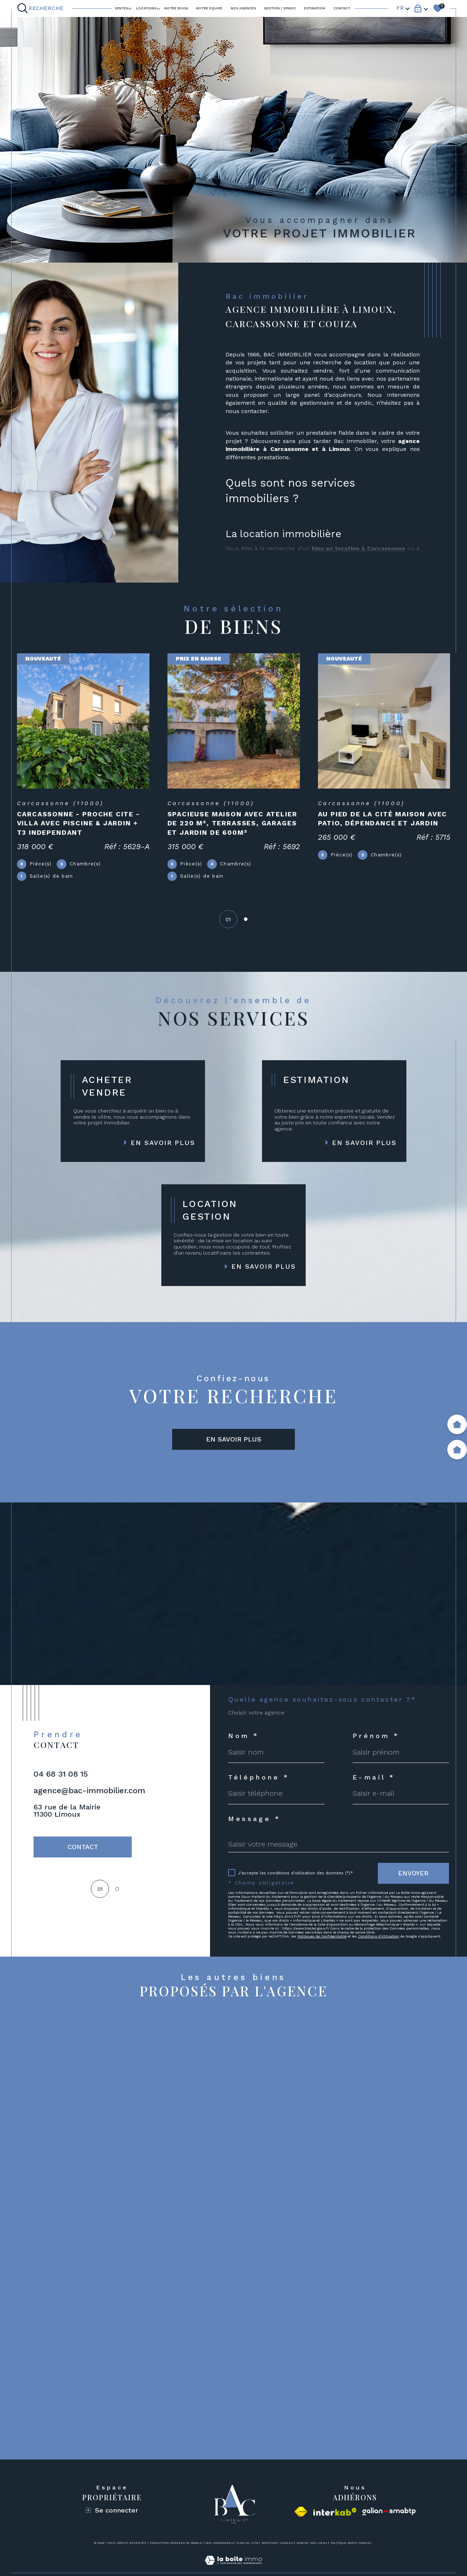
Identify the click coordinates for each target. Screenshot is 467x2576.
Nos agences (243, 8)
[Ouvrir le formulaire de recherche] (41, 8)
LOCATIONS (146, 8)
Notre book (176, 8)
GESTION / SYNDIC (280, 8)
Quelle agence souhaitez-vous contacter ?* (322, 1699)
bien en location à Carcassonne (358, 548)
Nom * (243, 1736)
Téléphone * (258, 1777)
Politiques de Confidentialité (321, 1936)
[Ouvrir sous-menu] (130, 8)
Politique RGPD (343, 2543)
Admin (302, 2543)
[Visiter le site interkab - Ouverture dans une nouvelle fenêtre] (335, 2511)
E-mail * (374, 1777)
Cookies (365, 2543)
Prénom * (376, 1736)
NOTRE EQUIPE (209, 8)
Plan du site (247, 2543)
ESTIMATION (314, 8)
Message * (254, 1819)
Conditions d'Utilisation (378, 1936)
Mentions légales (277, 2543)
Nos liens (318, 2543)
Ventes (121, 8)
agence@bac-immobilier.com (89, 1790)
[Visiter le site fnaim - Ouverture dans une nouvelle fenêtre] (300, 2511)
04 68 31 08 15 (61, 1773)
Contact (341, 8)
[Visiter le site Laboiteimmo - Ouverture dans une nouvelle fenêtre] (233, 2569)
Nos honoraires (219, 2543)
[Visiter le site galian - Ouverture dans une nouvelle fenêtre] (389, 2511)
